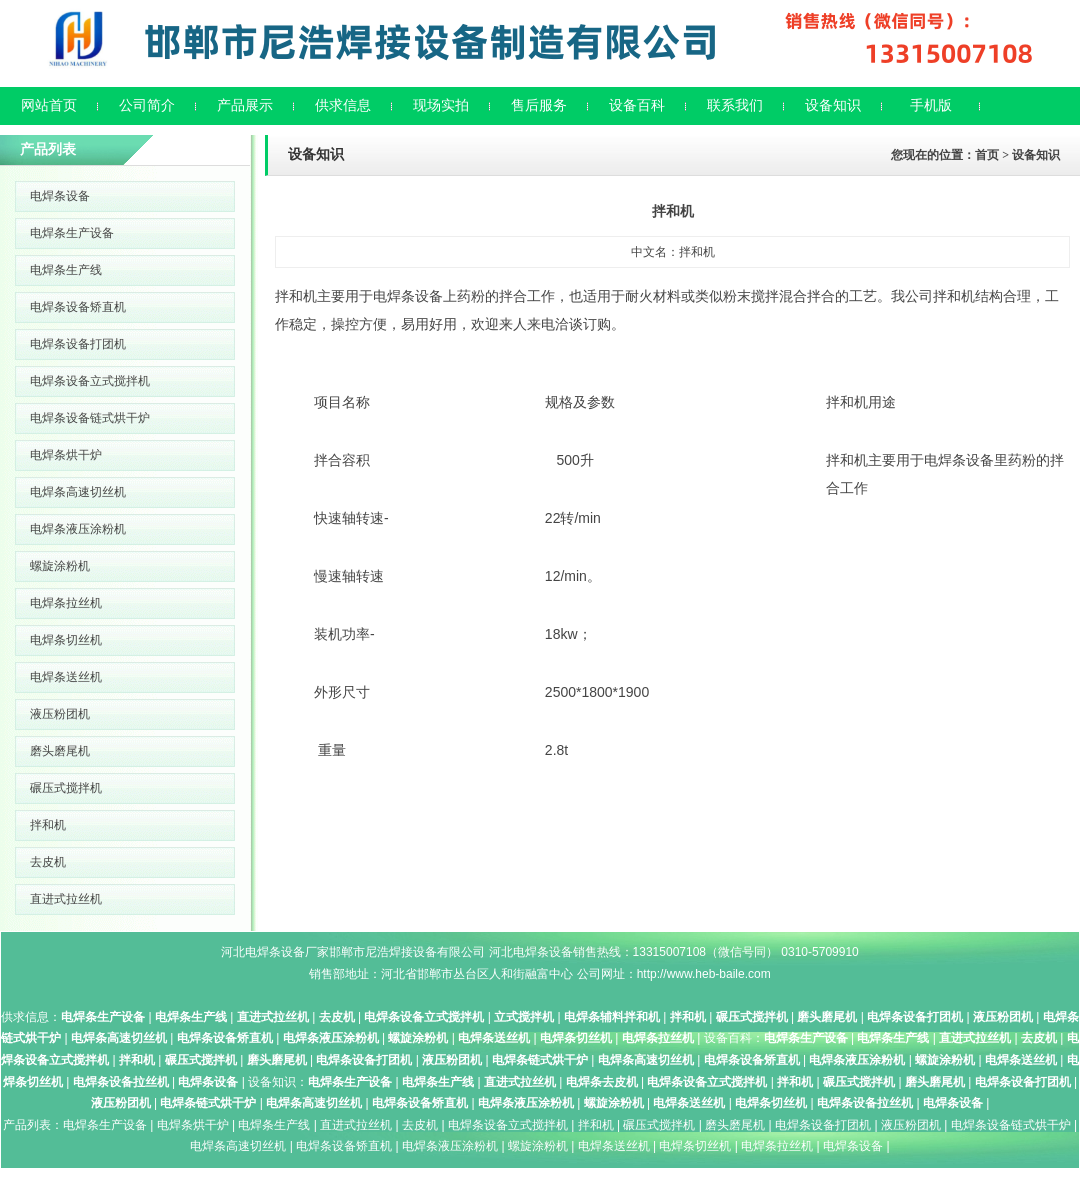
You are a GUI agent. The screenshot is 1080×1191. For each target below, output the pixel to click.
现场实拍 (441, 105)
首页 (987, 155)
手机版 (931, 105)
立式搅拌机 (524, 1017)
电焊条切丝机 (66, 640)
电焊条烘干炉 (66, 455)
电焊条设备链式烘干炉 (90, 418)
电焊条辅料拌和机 (612, 1017)
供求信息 (343, 105)
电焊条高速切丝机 (78, 492)
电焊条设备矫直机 (78, 307)
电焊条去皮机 (602, 1082)
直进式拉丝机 (66, 899)
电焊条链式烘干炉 (540, 1060)
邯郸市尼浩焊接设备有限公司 (407, 952)
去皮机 (48, 862)
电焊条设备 (60, 196)
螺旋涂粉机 (60, 566)
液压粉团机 (60, 714)
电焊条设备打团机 (78, 344)
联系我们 (735, 105)
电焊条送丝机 (66, 677)
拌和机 (48, 825)
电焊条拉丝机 (66, 603)
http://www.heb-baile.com (704, 974)
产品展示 (245, 105)
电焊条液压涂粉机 (78, 529)
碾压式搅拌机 (66, 788)
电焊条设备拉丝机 (121, 1082)
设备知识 (833, 105)
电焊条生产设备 (72, 233)
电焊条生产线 (66, 270)
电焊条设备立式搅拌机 (90, 381)
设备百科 (637, 105)
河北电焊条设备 (263, 952)
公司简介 (147, 105)
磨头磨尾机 (60, 751)
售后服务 (539, 105)
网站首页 (49, 105)
